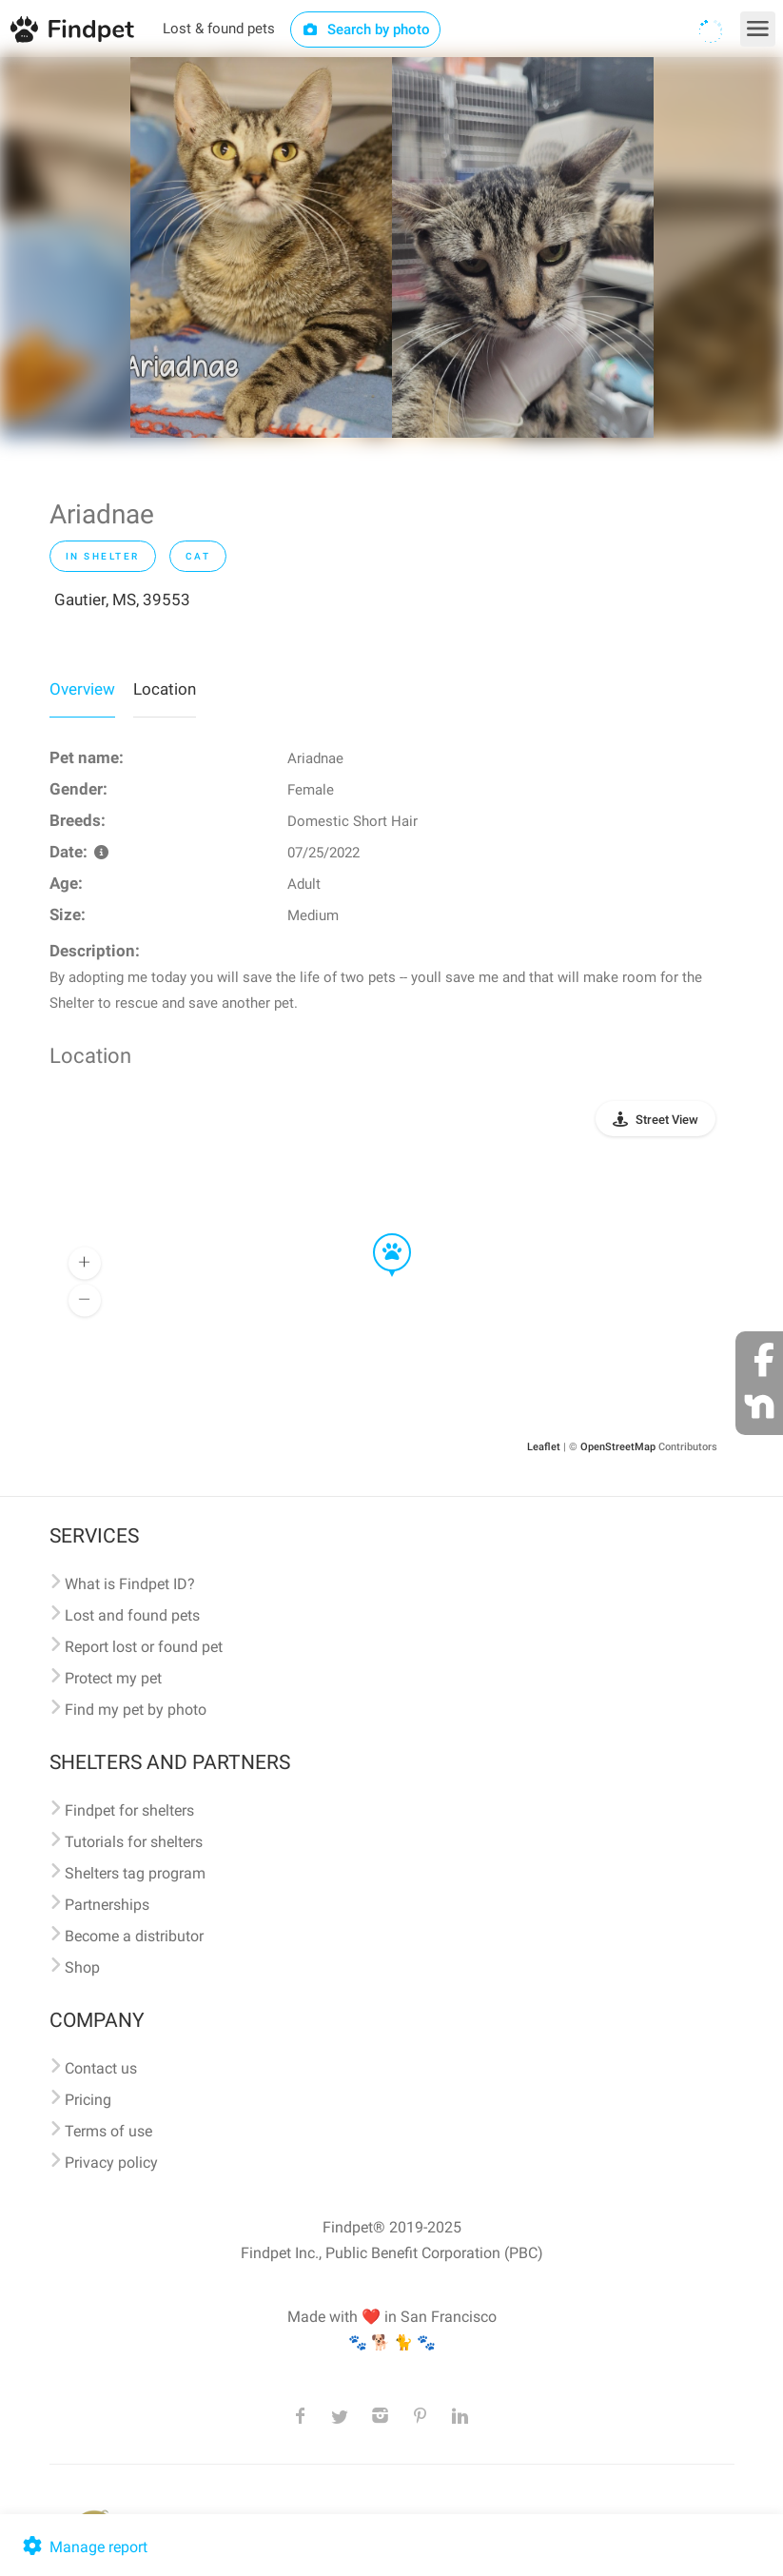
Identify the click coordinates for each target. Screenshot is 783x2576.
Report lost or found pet (144, 1647)
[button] (378, 1234)
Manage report (83, 2547)
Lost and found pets (132, 1615)
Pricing (88, 2100)
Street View (667, 1119)
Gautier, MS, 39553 (122, 599)
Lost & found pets (219, 28)
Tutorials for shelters (134, 1842)
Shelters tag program (135, 1873)
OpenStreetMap (618, 1447)
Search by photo (366, 29)
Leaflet (543, 1447)
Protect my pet (113, 1678)
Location (164, 688)
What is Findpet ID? (130, 1584)
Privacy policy (111, 2162)
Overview (82, 688)
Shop (82, 1967)
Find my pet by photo (135, 1710)
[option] (261, 247)
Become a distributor (134, 1936)
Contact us (101, 2068)
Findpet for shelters (129, 1810)
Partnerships (107, 1905)
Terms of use (108, 2131)
